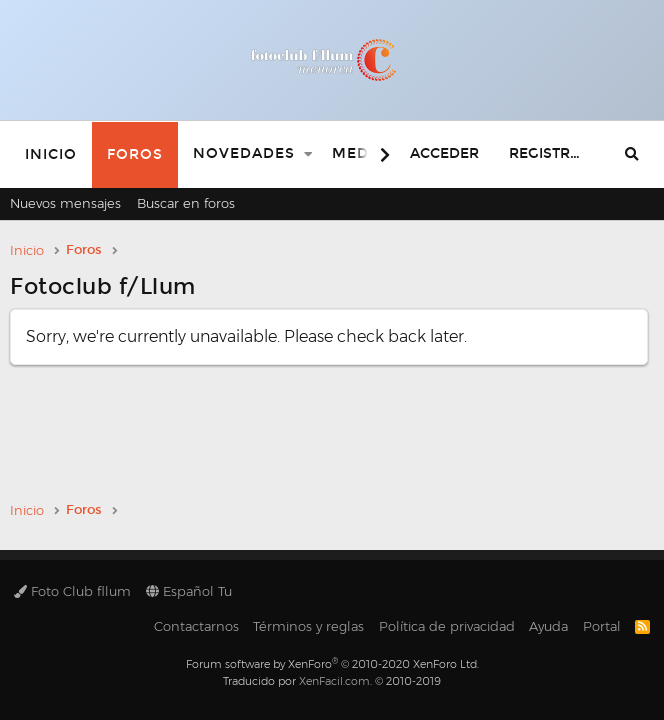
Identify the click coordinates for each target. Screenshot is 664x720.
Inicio (51, 154)
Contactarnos (196, 626)
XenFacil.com (334, 681)
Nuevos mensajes (65, 203)
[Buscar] (632, 154)
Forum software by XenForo (332, 664)
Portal (602, 626)
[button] (308, 154)
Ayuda (548, 626)
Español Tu (189, 591)
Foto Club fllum (72, 591)
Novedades (244, 153)
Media (358, 153)
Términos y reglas (308, 626)
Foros (135, 154)
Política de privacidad (447, 626)
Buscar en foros (186, 203)
